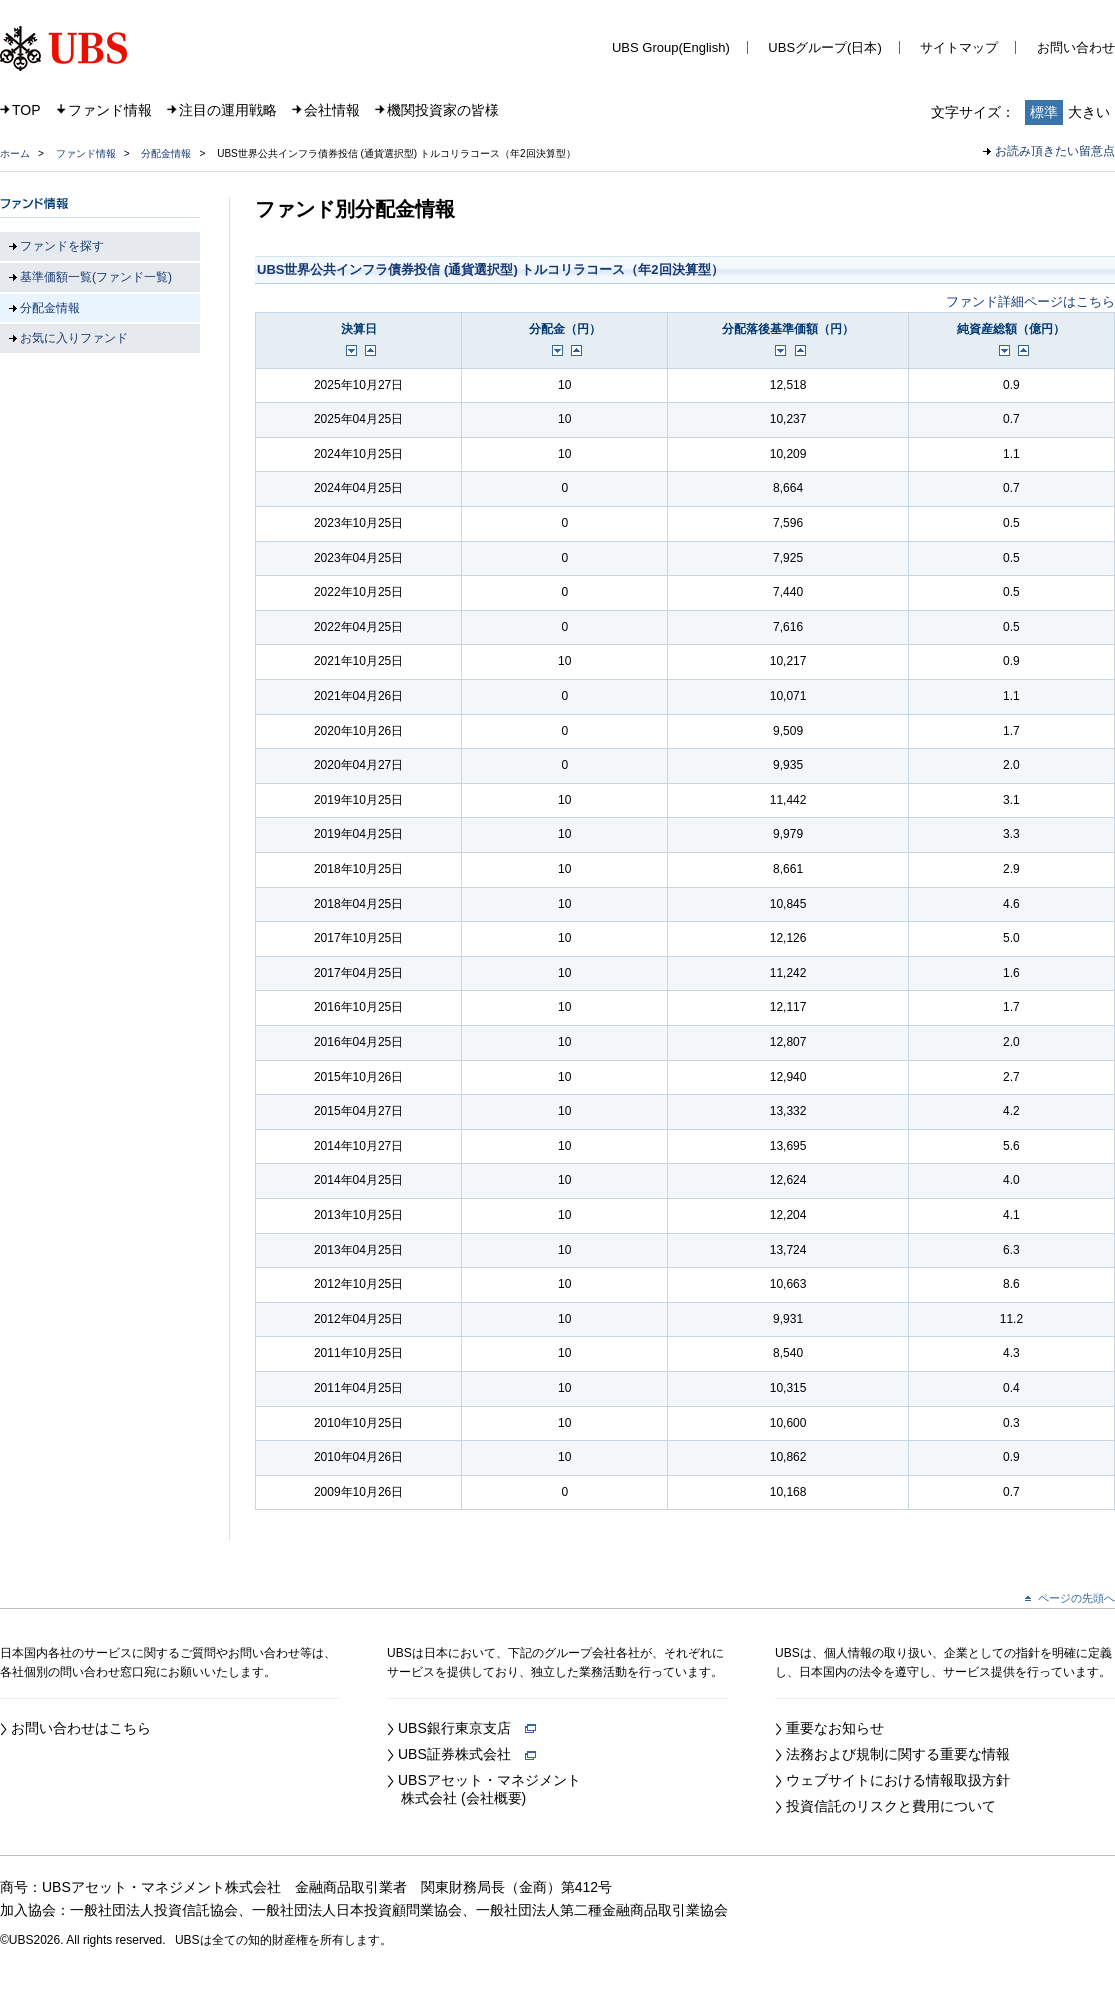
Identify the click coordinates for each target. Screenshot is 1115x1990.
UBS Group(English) (671, 47)
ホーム (15, 153)
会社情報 (332, 110)
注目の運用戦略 (228, 110)
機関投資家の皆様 (443, 110)
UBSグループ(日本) (824, 47)
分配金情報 (166, 153)
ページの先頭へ (1076, 1598)
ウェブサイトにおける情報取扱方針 (898, 1780)
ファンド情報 (110, 110)
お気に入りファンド (74, 338)
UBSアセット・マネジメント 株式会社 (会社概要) (484, 1789)
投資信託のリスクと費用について (891, 1806)
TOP (26, 110)
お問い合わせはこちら (81, 1728)
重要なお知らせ (835, 1728)
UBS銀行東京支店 (467, 1728)
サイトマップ (959, 47)
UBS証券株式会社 (467, 1754)
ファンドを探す (62, 246)
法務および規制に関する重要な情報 (898, 1754)
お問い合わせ (1076, 47)
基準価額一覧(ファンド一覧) (96, 277)
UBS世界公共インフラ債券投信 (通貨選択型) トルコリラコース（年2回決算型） (490, 269)
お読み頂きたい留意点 (1055, 151)
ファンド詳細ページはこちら (1030, 301)
